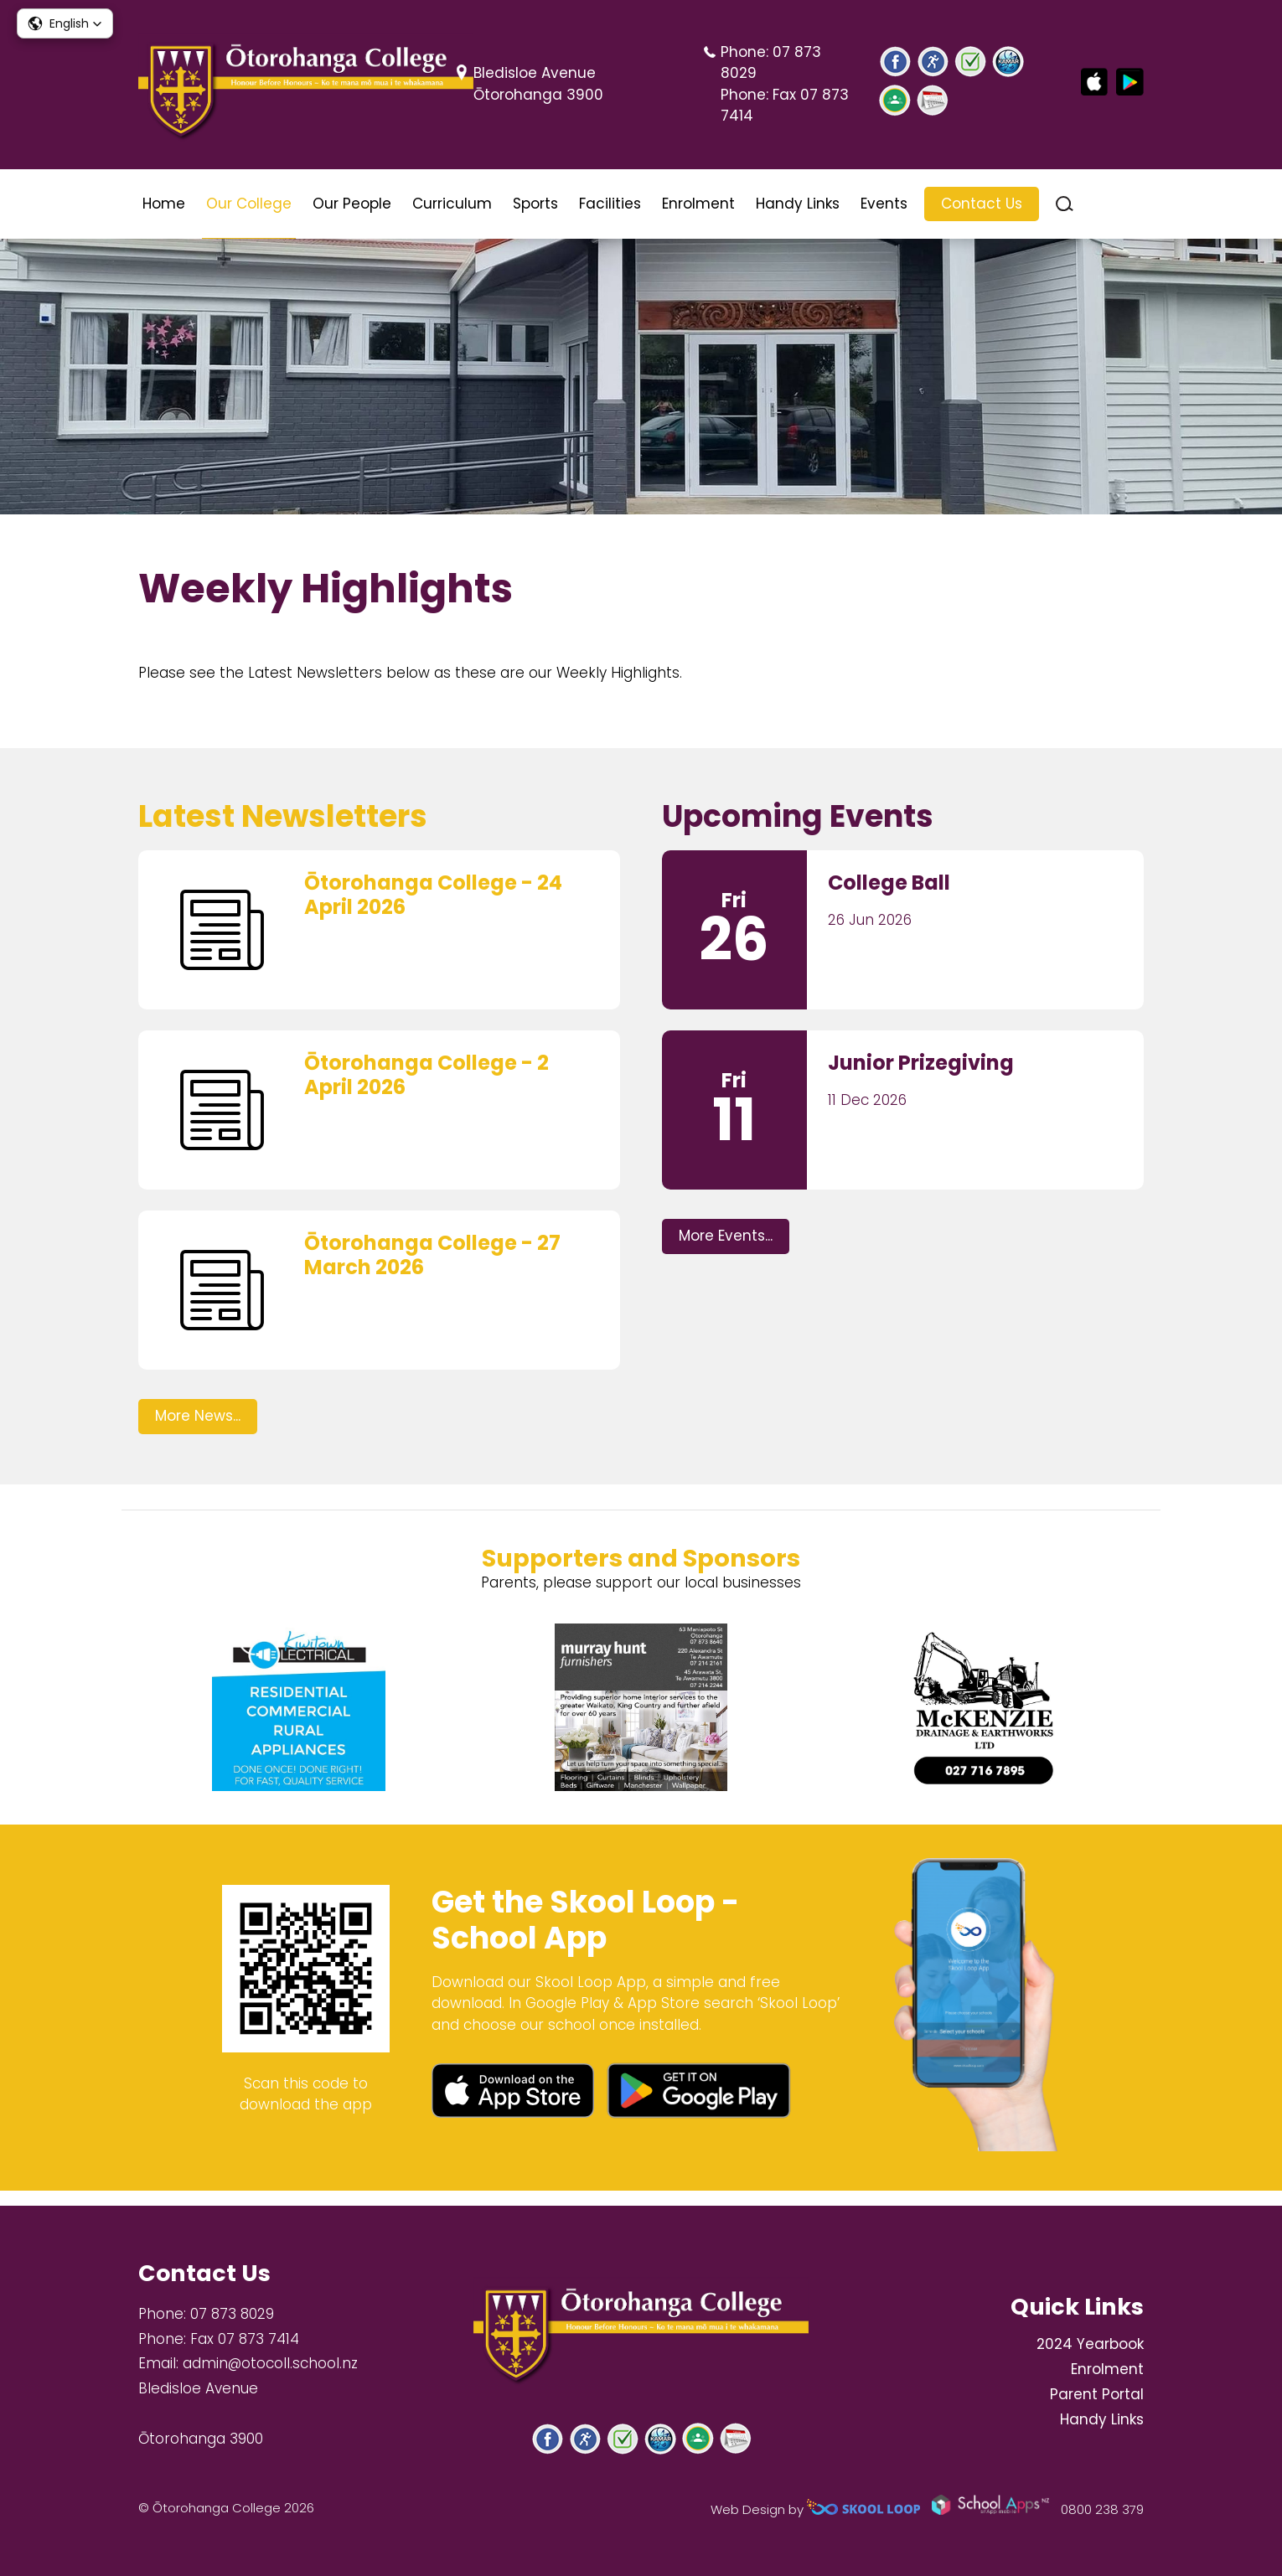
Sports (535, 204)
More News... (197, 1428)
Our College (249, 204)
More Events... (726, 1248)
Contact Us (981, 204)
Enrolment (698, 204)
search (1064, 204)
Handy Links (798, 204)
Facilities (610, 204)
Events (884, 204)
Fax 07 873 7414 (244, 2339)
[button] (65, 23)
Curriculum (452, 204)
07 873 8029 (232, 2314)
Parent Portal (1097, 2394)
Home (163, 204)
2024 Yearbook (1090, 2345)
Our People (352, 204)
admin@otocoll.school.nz (270, 2364)
